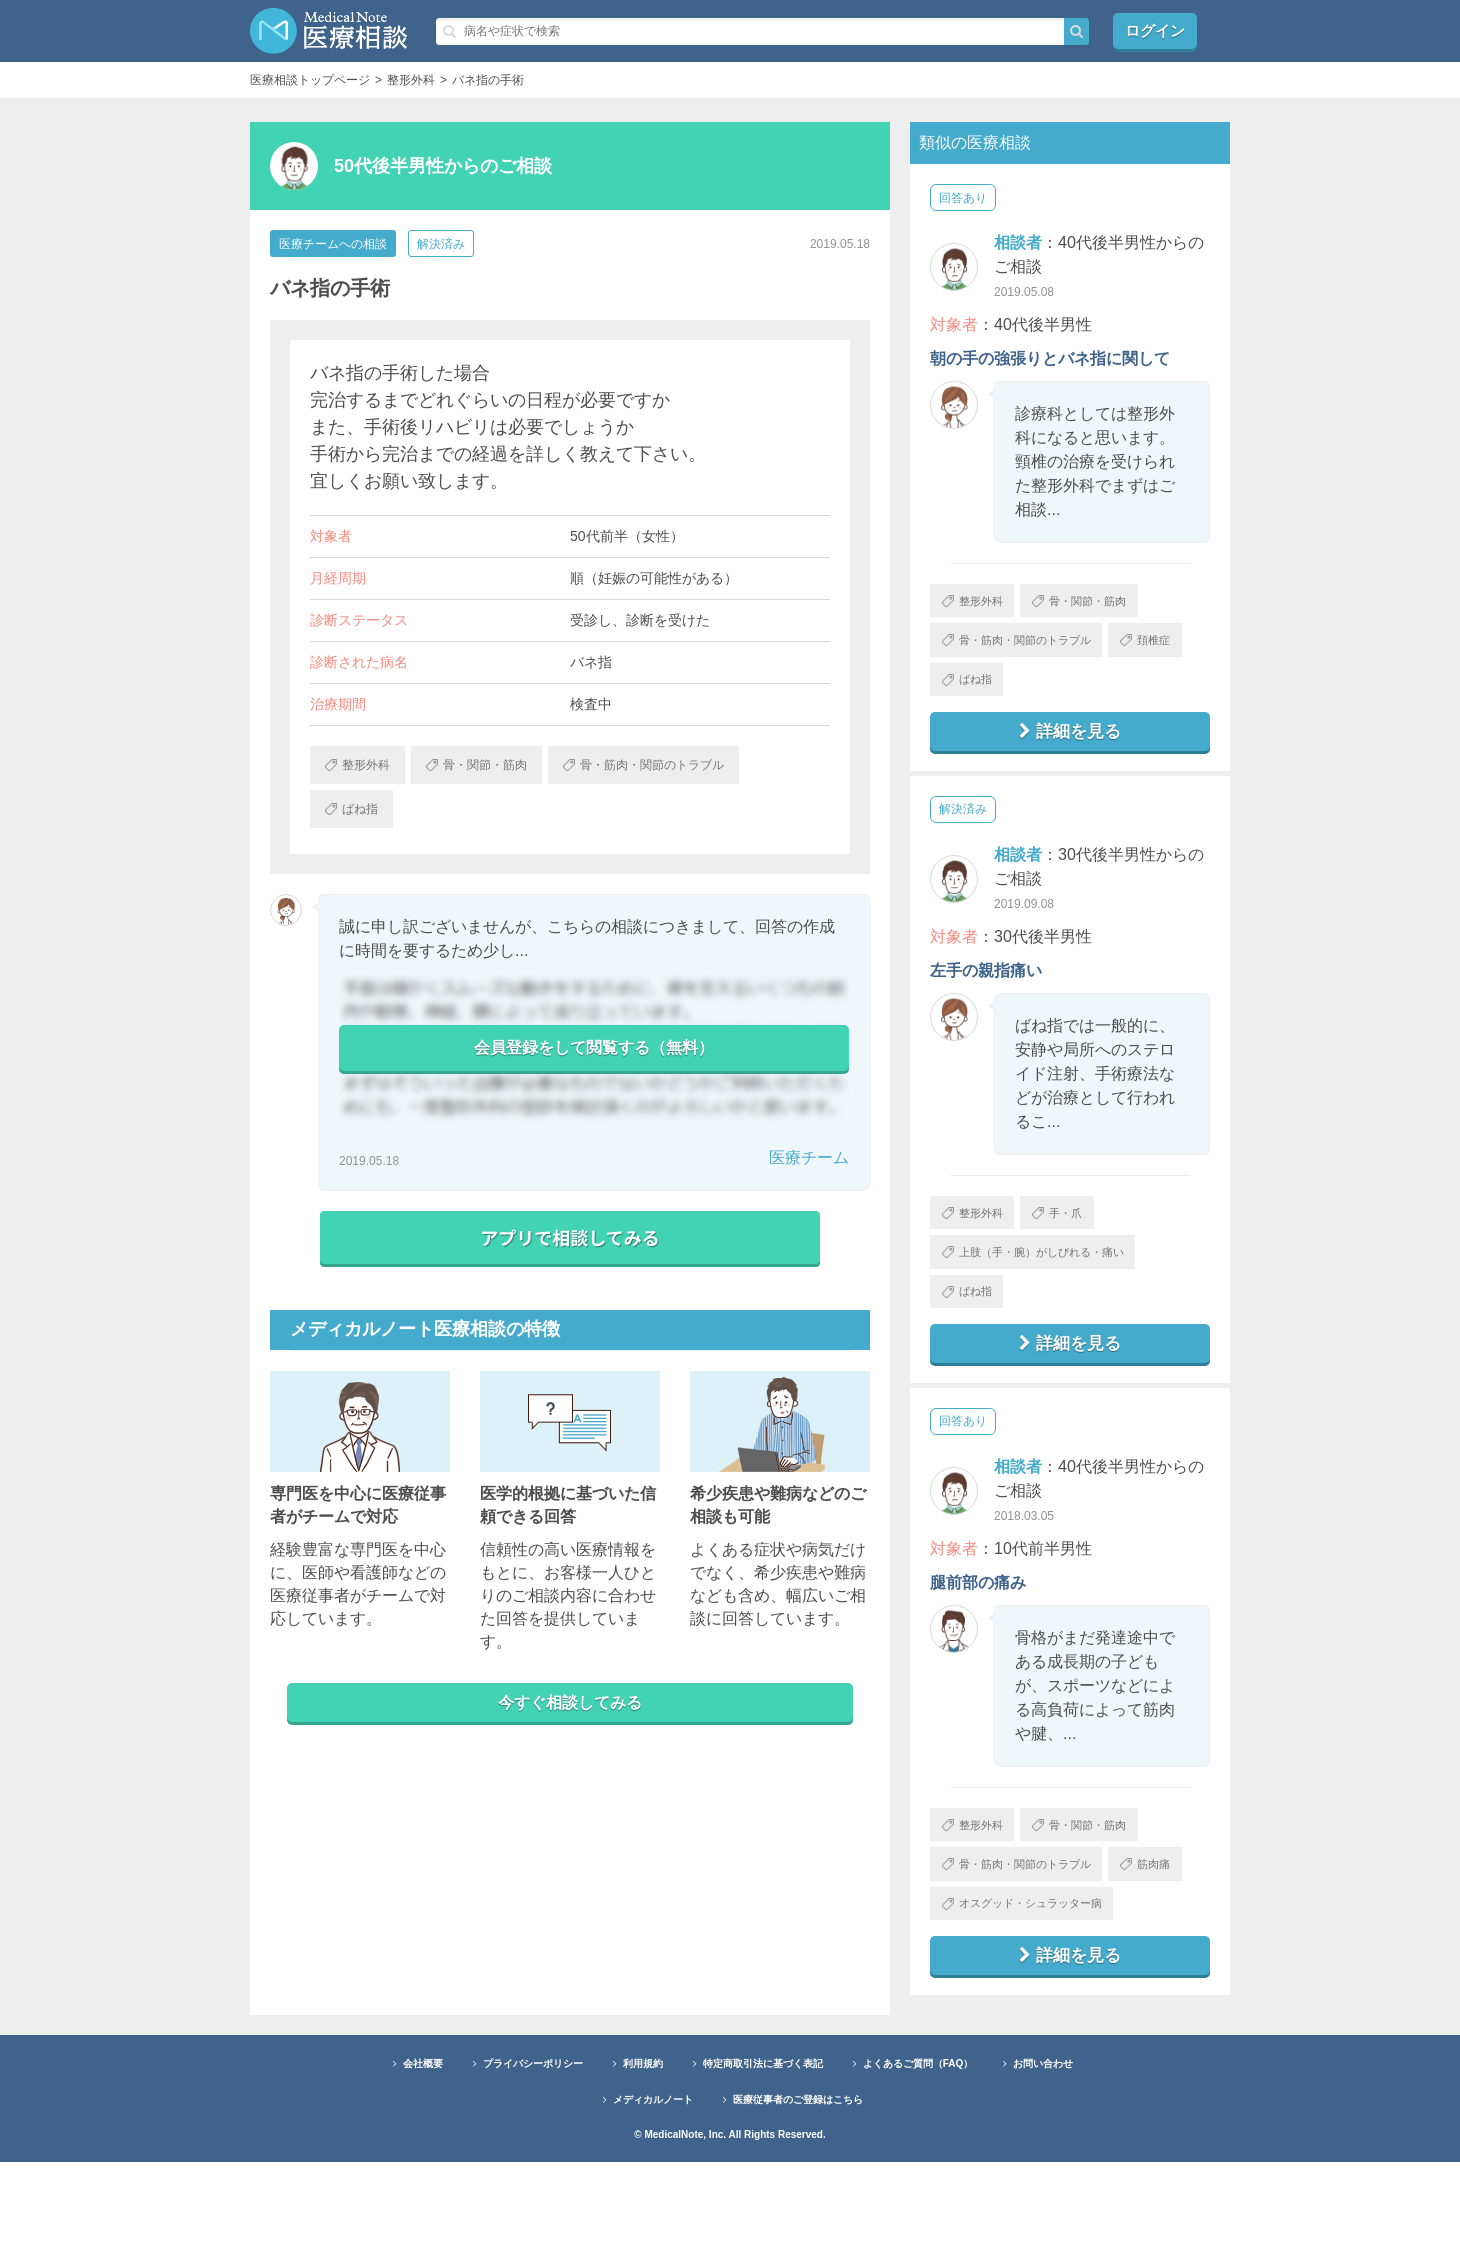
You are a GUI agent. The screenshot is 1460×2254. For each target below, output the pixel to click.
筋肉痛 (971, 1947)
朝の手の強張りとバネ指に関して (1050, 358)
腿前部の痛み (978, 1614)
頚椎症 (971, 691)
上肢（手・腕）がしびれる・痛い (1043, 1275)
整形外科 (977, 603)
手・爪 (1072, 1231)
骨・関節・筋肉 (1096, 603)
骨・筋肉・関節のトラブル (1025, 647)
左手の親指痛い (986, 986)
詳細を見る (1070, 746)
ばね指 (1060, 691)
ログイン (1155, 30)
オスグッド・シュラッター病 (1031, 1991)
